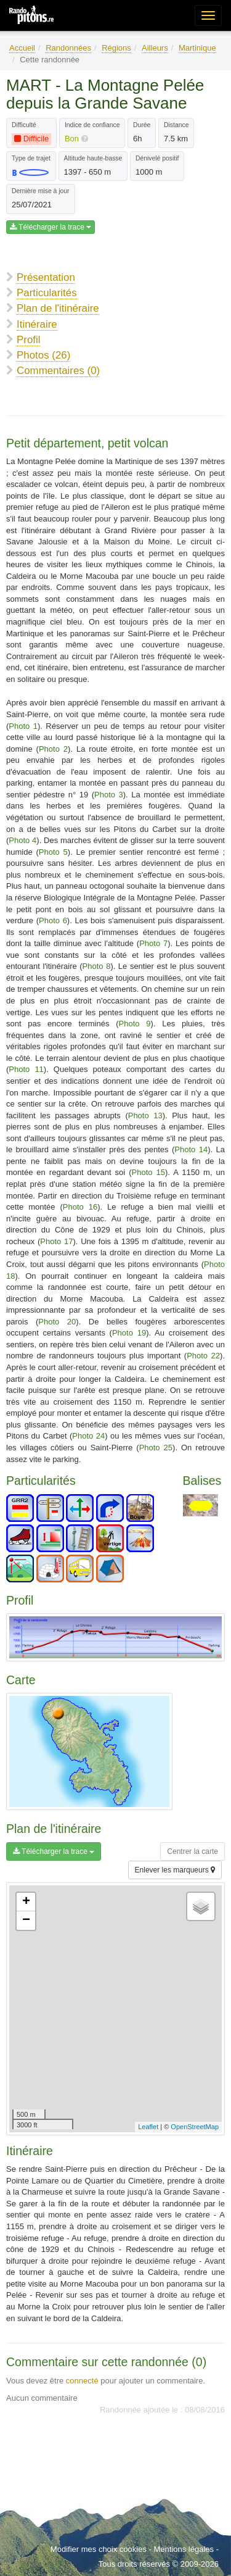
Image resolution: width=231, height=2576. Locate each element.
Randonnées (68, 47)
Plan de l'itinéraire (58, 308)
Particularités (47, 293)
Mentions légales (183, 2549)
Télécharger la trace (50, 227)
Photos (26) (43, 355)
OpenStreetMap (195, 2126)
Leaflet (148, 2126)
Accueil (22, 47)
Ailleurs (155, 47)
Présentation (46, 277)
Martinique (197, 47)
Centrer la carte (192, 1851)
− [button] (26, 1920)
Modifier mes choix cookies (99, 2549)
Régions (116, 47)
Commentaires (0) (58, 370)
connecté (82, 2380)
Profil (28, 340)
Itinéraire (37, 324)
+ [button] (26, 1902)
